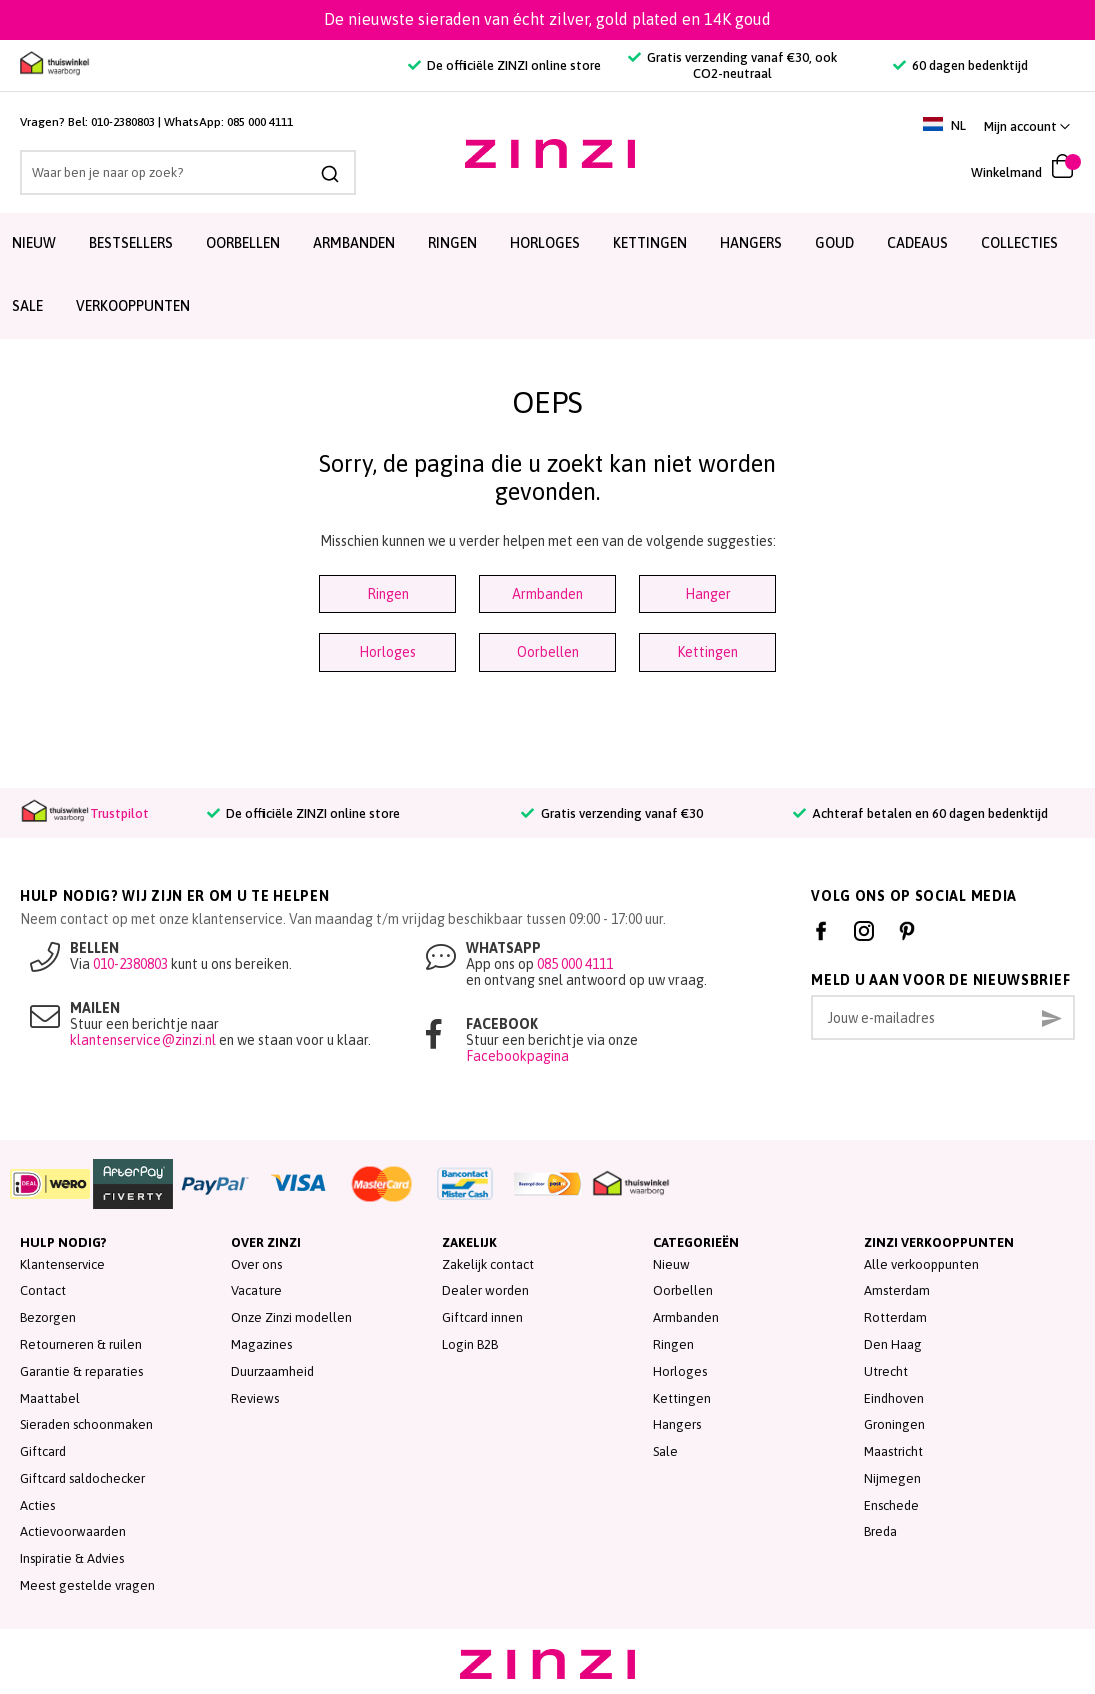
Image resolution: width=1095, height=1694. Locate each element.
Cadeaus (917, 243)
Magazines (261, 1344)
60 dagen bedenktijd (960, 65)
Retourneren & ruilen (81, 1344)
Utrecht (886, 1371)
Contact (43, 1290)
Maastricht (893, 1451)
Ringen (452, 243)
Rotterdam (895, 1317)
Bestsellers (131, 243)
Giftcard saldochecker (82, 1478)
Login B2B (470, 1344)
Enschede (891, 1505)
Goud (834, 243)
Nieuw (34, 243)
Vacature (256, 1290)
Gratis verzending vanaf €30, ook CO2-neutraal (732, 65)
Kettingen (650, 243)
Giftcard (43, 1451)
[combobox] (172, 172)
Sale (665, 1451)
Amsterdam (897, 1290)
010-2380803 (123, 122)
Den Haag (893, 1344)
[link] (1027, 126)
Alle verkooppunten (921, 1264)
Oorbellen (243, 243)
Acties (37, 1505)
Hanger (708, 594)
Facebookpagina (517, 1056)
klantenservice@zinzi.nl (143, 1040)
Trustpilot (119, 813)
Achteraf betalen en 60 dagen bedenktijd (920, 813)
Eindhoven (894, 1398)
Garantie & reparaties (81, 1371)
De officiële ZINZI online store (504, 65)
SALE (27, 306)
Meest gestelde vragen (87, 1585)
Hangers (751, 243)
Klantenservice (62, 1264)
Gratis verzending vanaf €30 (611, 813)
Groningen (894, 1424)
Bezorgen (48, 1317)
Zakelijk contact (488, 1264)
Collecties (1019, 243)
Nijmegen (892, 1478)
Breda (880, 1531)
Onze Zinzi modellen (291, 1317)
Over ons (256, 1264)
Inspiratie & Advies (72, 1558)
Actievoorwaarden (73, 1531)
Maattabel (50, 1398)
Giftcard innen (482, 1317)
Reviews (255, 1398)
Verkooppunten (133, 306)
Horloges (545, 243)
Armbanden (354, 243)
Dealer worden (485, 1290)
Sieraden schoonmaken (86, 1424)
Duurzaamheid (272, 1371)
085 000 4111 (260, 122)
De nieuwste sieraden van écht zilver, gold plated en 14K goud (547, 19)
